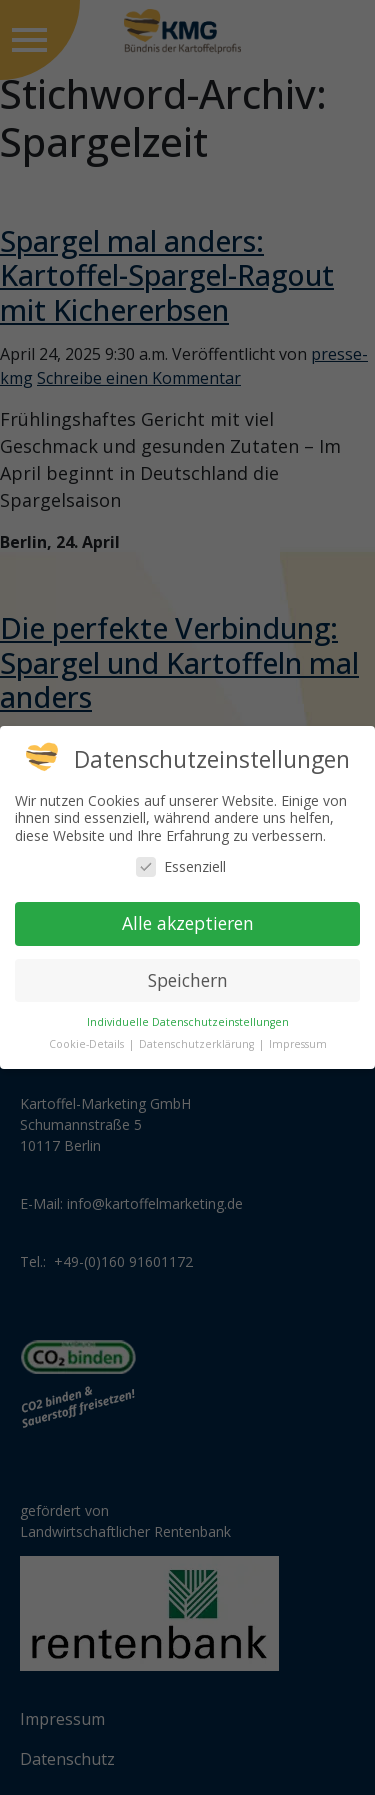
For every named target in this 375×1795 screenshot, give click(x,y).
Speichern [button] (188, 980)
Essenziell (181, 866)
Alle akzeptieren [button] (188, 923)
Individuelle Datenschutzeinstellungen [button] (188, 1022)
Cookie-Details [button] (88, 1044)
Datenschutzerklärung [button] (198, 1044)
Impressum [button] (298, 1044)
